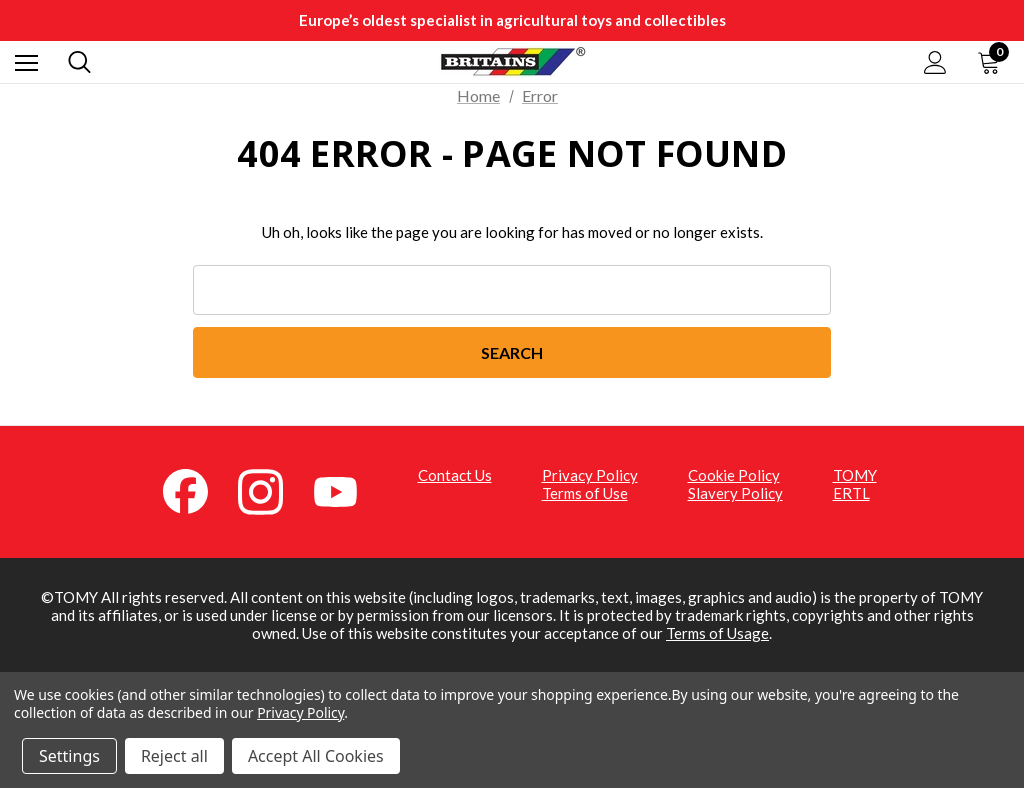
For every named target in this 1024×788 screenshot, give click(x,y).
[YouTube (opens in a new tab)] (347, 490)
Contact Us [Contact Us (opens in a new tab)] (455, 475)
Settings (69, 756)
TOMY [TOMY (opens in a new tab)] (855, 475)
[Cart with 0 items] (993, 62)
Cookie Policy (734, 475)
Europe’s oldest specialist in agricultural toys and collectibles (512, 20)
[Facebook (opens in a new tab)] (197, 490)
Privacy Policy (590, 475)
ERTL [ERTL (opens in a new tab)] (851, 493)
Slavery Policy (735, 493)
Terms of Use (585, 493)
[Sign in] (935, 62)
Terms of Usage (717, 633)
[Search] (79, 62)
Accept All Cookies (316, 756)
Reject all (174, 756)
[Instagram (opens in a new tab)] (272, 490)
